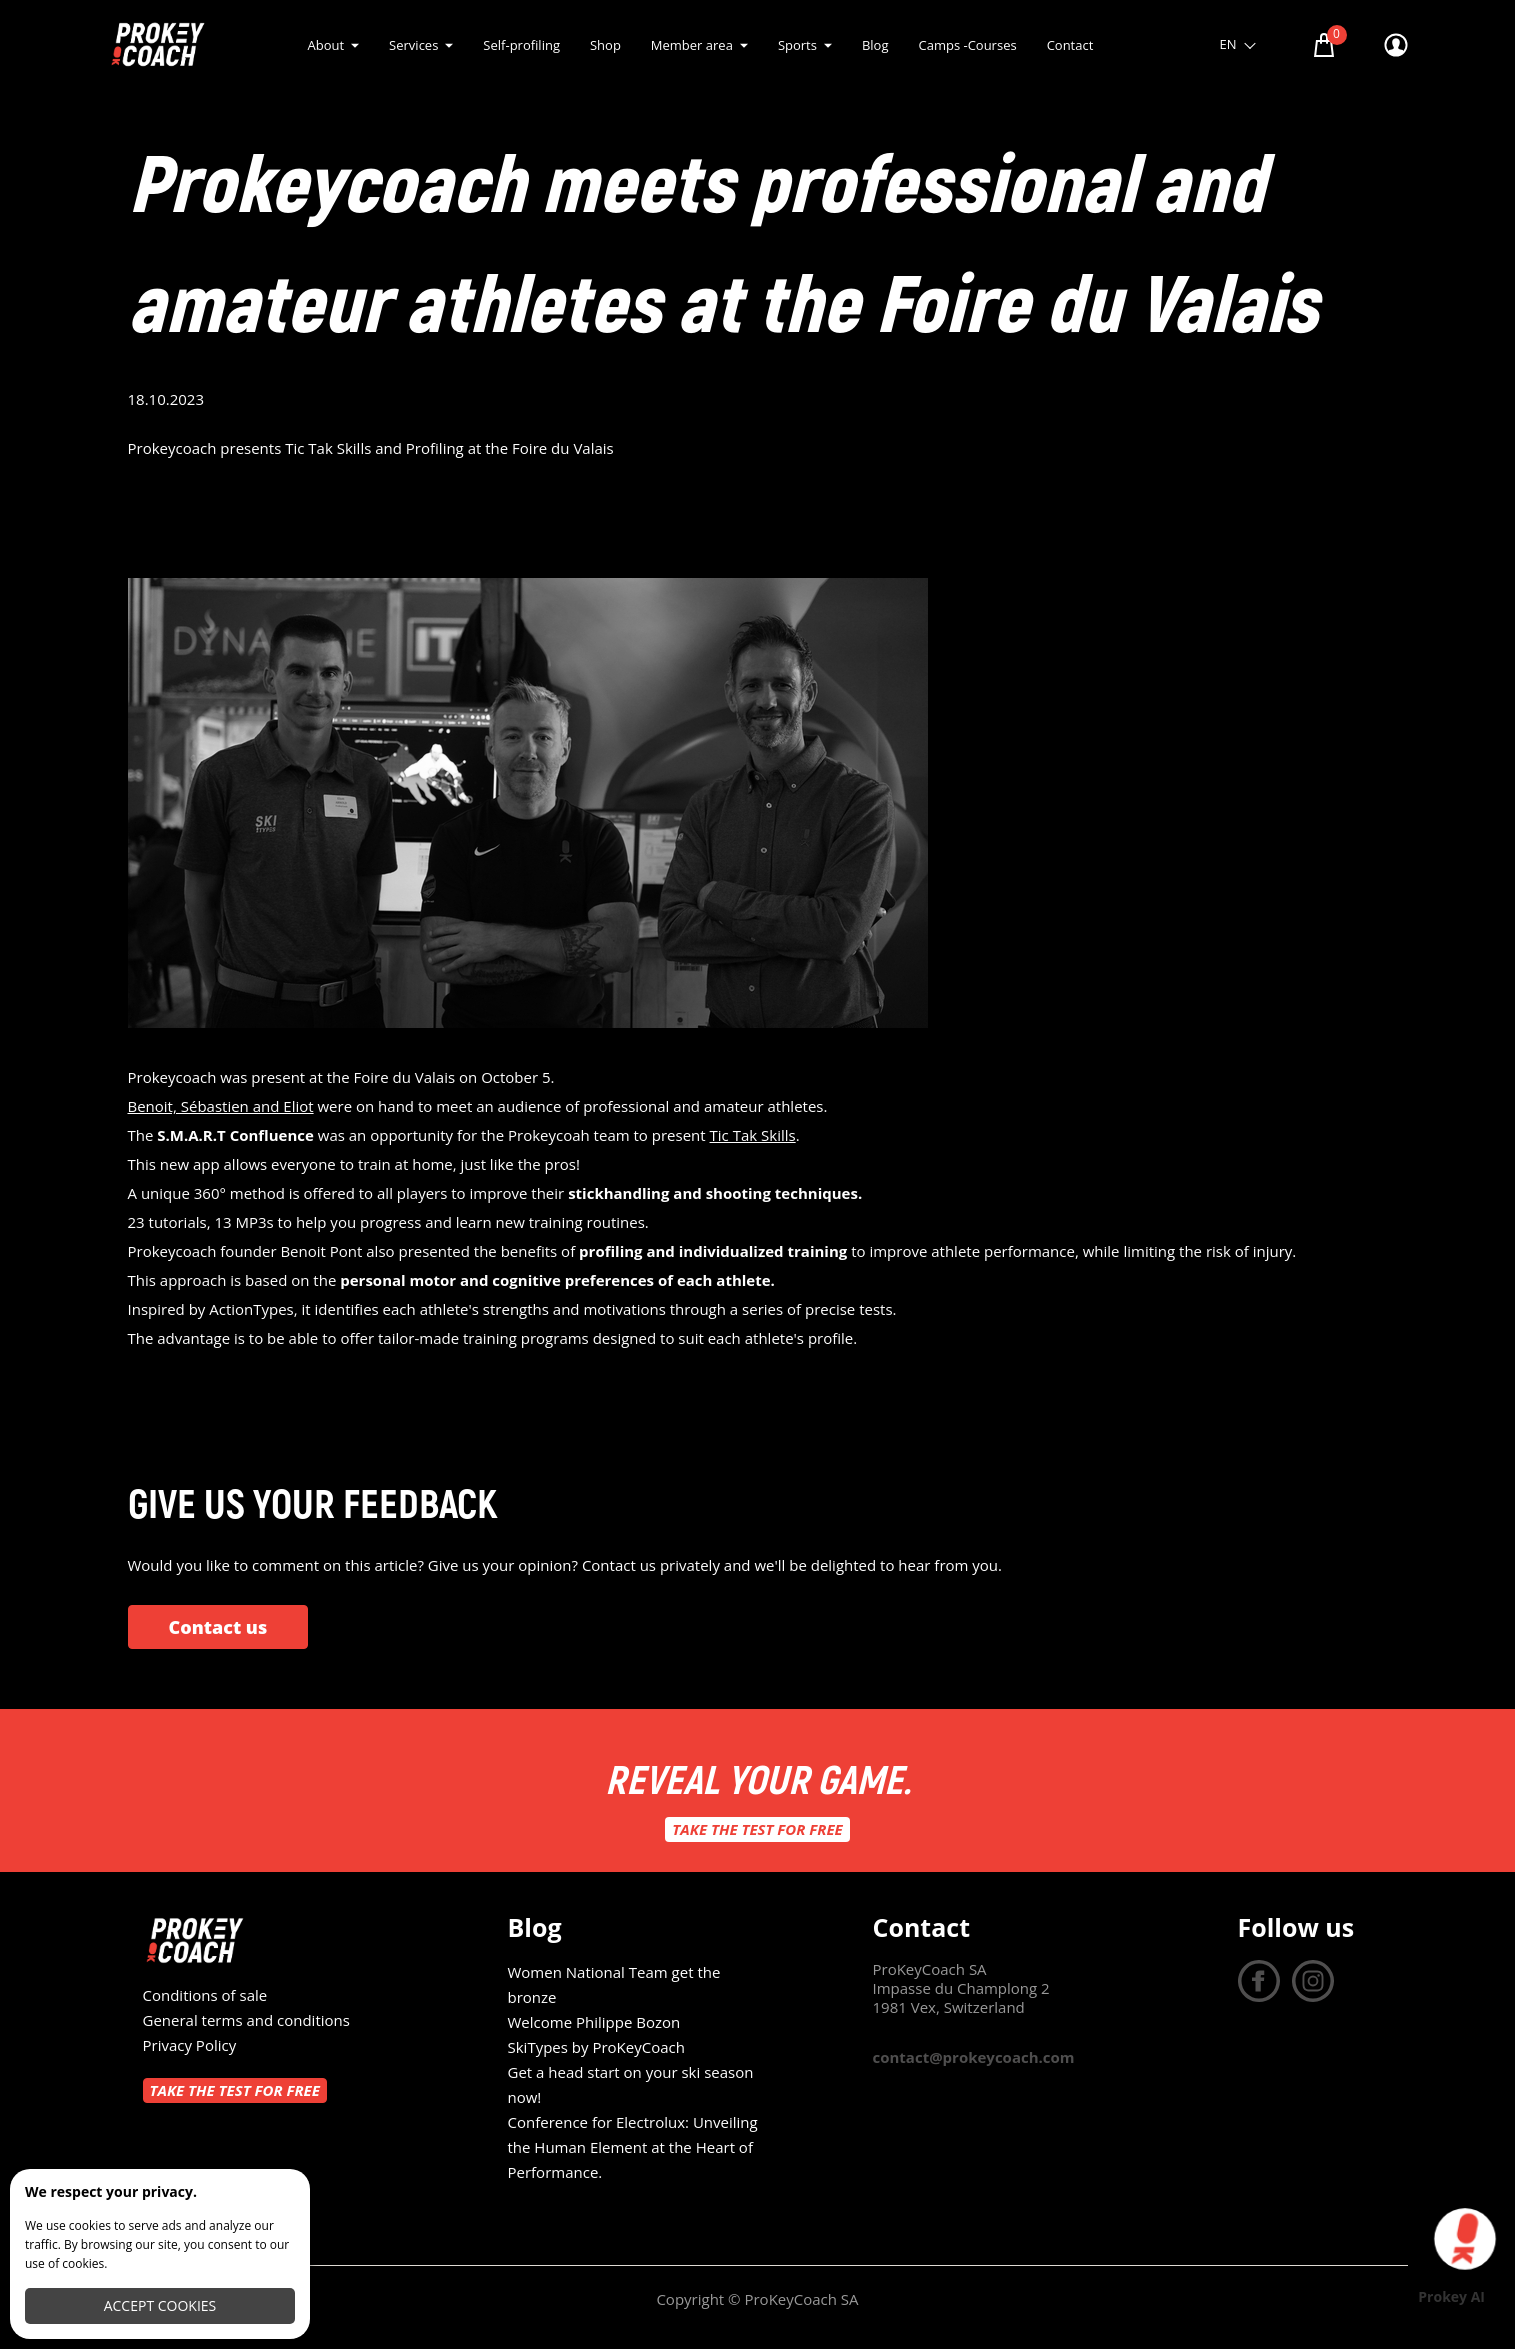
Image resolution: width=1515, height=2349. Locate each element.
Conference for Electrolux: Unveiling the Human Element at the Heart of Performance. (633, 2147)
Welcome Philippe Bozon (594, 2022)
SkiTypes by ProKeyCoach (596, 2047)
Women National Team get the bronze (614, 1984)
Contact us (218, 1627)
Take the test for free (757, 1829)
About (326, 45)
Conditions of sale (205, 1995)
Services (413, 45)
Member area (692, 45)
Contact (1070, 45)
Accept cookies (160, 2305)
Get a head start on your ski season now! (631, 2084)
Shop (605, 45)
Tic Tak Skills (753, 1135)
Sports (797, 45)
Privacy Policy (190, 2045)
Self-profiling (521, 45)
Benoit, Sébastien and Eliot (221, 1106)
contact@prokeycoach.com (974, 2057)
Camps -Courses (967, 45)
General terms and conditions (246, 2020)
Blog (875, 45)
